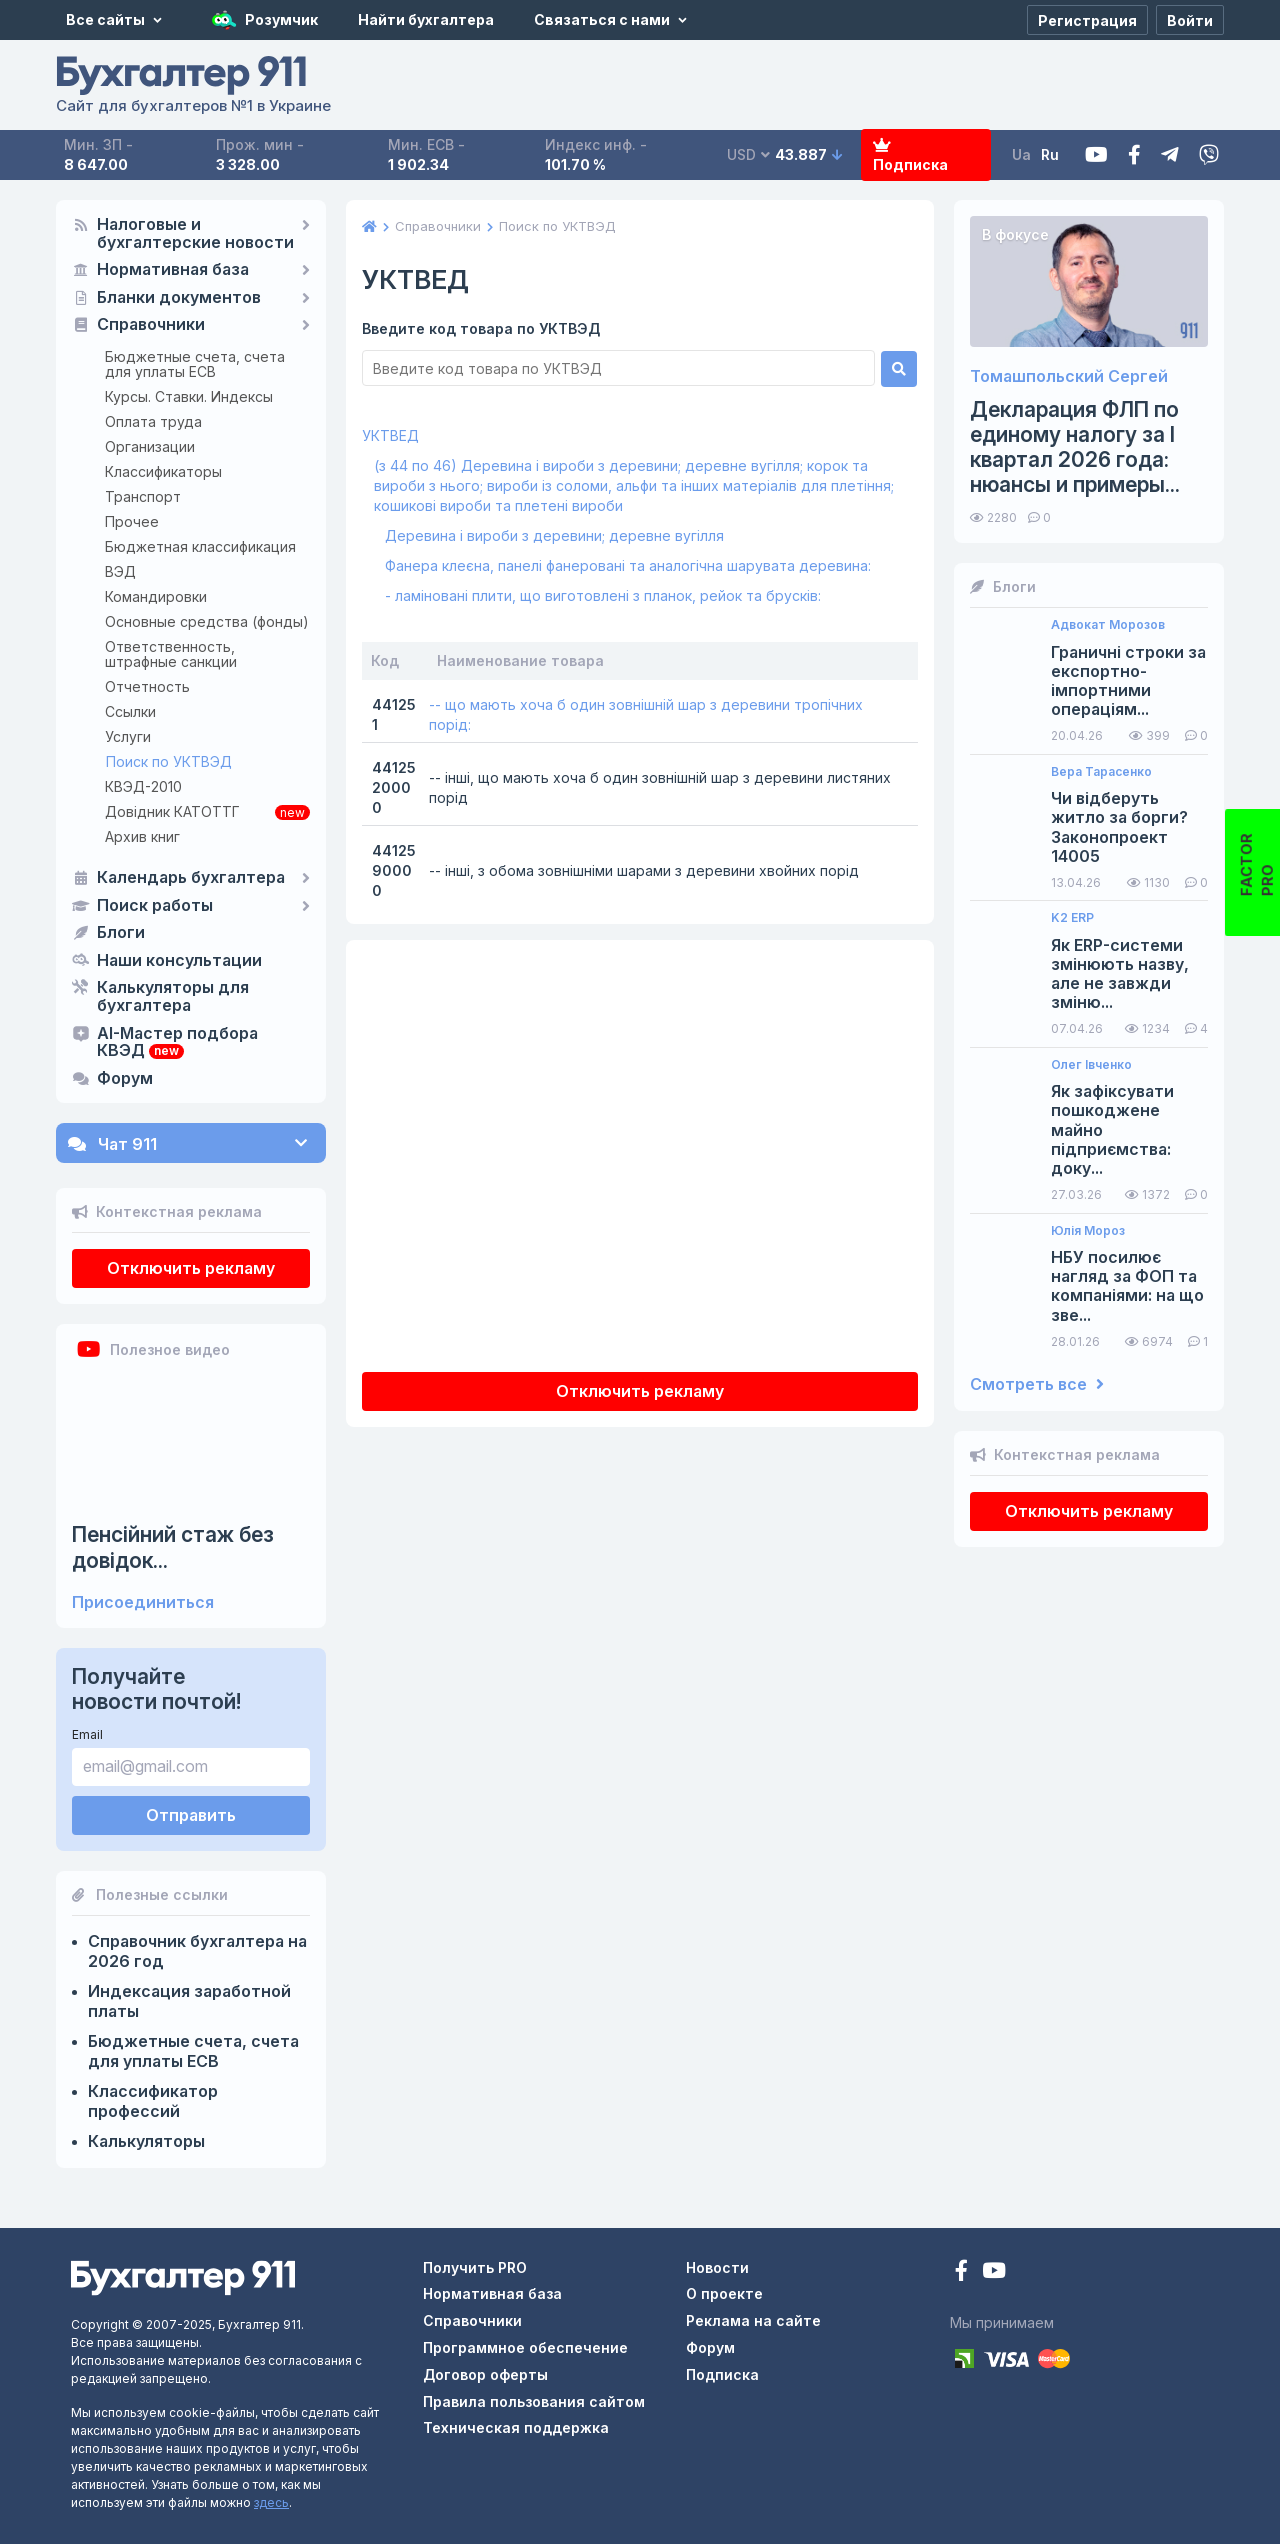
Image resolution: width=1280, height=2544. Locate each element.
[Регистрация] (1087, 20)
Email (87, 1734)
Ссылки (130, 711)
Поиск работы (155, 906)
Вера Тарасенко (1101, 772)
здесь (271, 2502)
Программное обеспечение (525, 2347)
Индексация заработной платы (189, 2001)
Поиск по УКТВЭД (169, 761)
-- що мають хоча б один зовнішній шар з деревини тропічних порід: (646, 714)
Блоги (121, 933)
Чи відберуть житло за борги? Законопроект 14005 (1119, 827)
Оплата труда (153, 421)
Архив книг (142, 836)
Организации (150, 446)
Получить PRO (475, 2267)
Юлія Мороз (1088, 1231)
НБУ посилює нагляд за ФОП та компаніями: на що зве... (1127, 1286)
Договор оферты (485, 2374)
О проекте (724, 2293)
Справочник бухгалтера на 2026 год (197, 1951)
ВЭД (120, 571)
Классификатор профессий (153, 2101)
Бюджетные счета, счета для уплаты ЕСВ (195, 364)
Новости (717, 2267)
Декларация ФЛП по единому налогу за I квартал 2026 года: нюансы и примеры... (1075, 447)
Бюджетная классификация (200, 546)
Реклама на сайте (753, 2320)
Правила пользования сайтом (534, 2401)
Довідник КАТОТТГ (172, 811)
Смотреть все (1037, 1384)
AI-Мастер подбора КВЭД (177, 1043)
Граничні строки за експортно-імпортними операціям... (1128, 681)
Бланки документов (179, 298)
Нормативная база (173, 270)
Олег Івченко (1091, 1065)
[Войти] (1190, 20)
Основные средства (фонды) (207, 621)
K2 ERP (1072, 918)
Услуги (128, 736)
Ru (1050, 154)
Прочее (132, 521)
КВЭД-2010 (143, 786)
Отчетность (147, 686)
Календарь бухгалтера (191, 878)
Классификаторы (163, 471)
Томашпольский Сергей (1069, 376)
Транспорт (143, 496)
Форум (125, 1079)
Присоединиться (143, 1602)
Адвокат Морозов (1108, 625)
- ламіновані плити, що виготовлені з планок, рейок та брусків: (603, 595)
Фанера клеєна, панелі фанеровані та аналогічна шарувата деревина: (628, 565)
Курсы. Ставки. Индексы (189, 396)
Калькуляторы (146, 2141)
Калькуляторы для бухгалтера (173, 997)
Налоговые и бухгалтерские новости (195, 234)
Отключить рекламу (191, 1268)
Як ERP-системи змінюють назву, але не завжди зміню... (1120, 974)
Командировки (156, 596)
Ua (1021, 154)
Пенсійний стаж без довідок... (173, 1547)
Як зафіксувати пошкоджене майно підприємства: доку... (1112, 1130)
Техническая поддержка (516, 2427)
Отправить (191, 1815)
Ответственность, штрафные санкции (171, 654)
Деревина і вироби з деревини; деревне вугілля (554, 535)
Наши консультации (179, 961)
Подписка (910, 155)
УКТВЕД (390, 435)
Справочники (151, 325)
